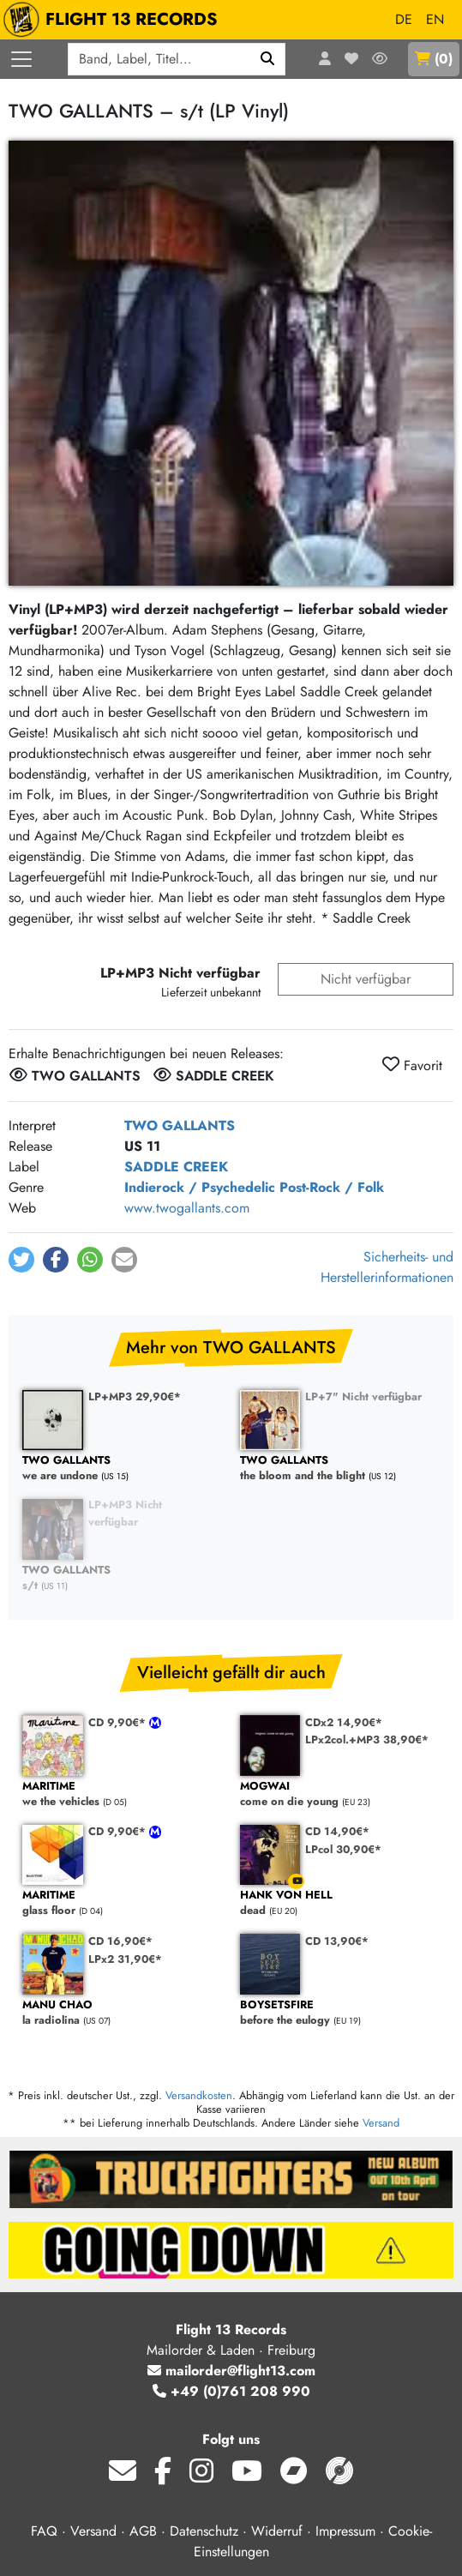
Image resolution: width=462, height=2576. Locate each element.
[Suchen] (267, 59)
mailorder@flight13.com (231, 2370)
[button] (21, 1260)
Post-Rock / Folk (331, 1187)
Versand (381, 2123)
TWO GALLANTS (179, 1125)
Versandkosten (198, 2095)
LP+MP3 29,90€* (134, 1396)
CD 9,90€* (118, 1722)
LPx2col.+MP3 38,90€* (367, 1739)
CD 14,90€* (337, 1831)
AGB (143, 2531)
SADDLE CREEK (176, 1167)
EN (435, 19)
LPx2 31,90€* (125, 1959)
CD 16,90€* (120, 1941)
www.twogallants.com (186, 1208)
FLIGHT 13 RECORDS (114, 20)
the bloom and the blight (340, 1469)
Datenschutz (204, 2531)
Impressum (345, 2531)
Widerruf (277, 2531)
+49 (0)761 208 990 (231, 2391)
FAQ (44, 2531)
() (434, 59)
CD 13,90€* (337, 1941)
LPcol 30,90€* (343, 1849)
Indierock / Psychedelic (199, 1187)
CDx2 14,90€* (343, 1722)
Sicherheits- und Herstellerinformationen (387, 1267)
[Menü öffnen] (21, 59)
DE (403, 19)
